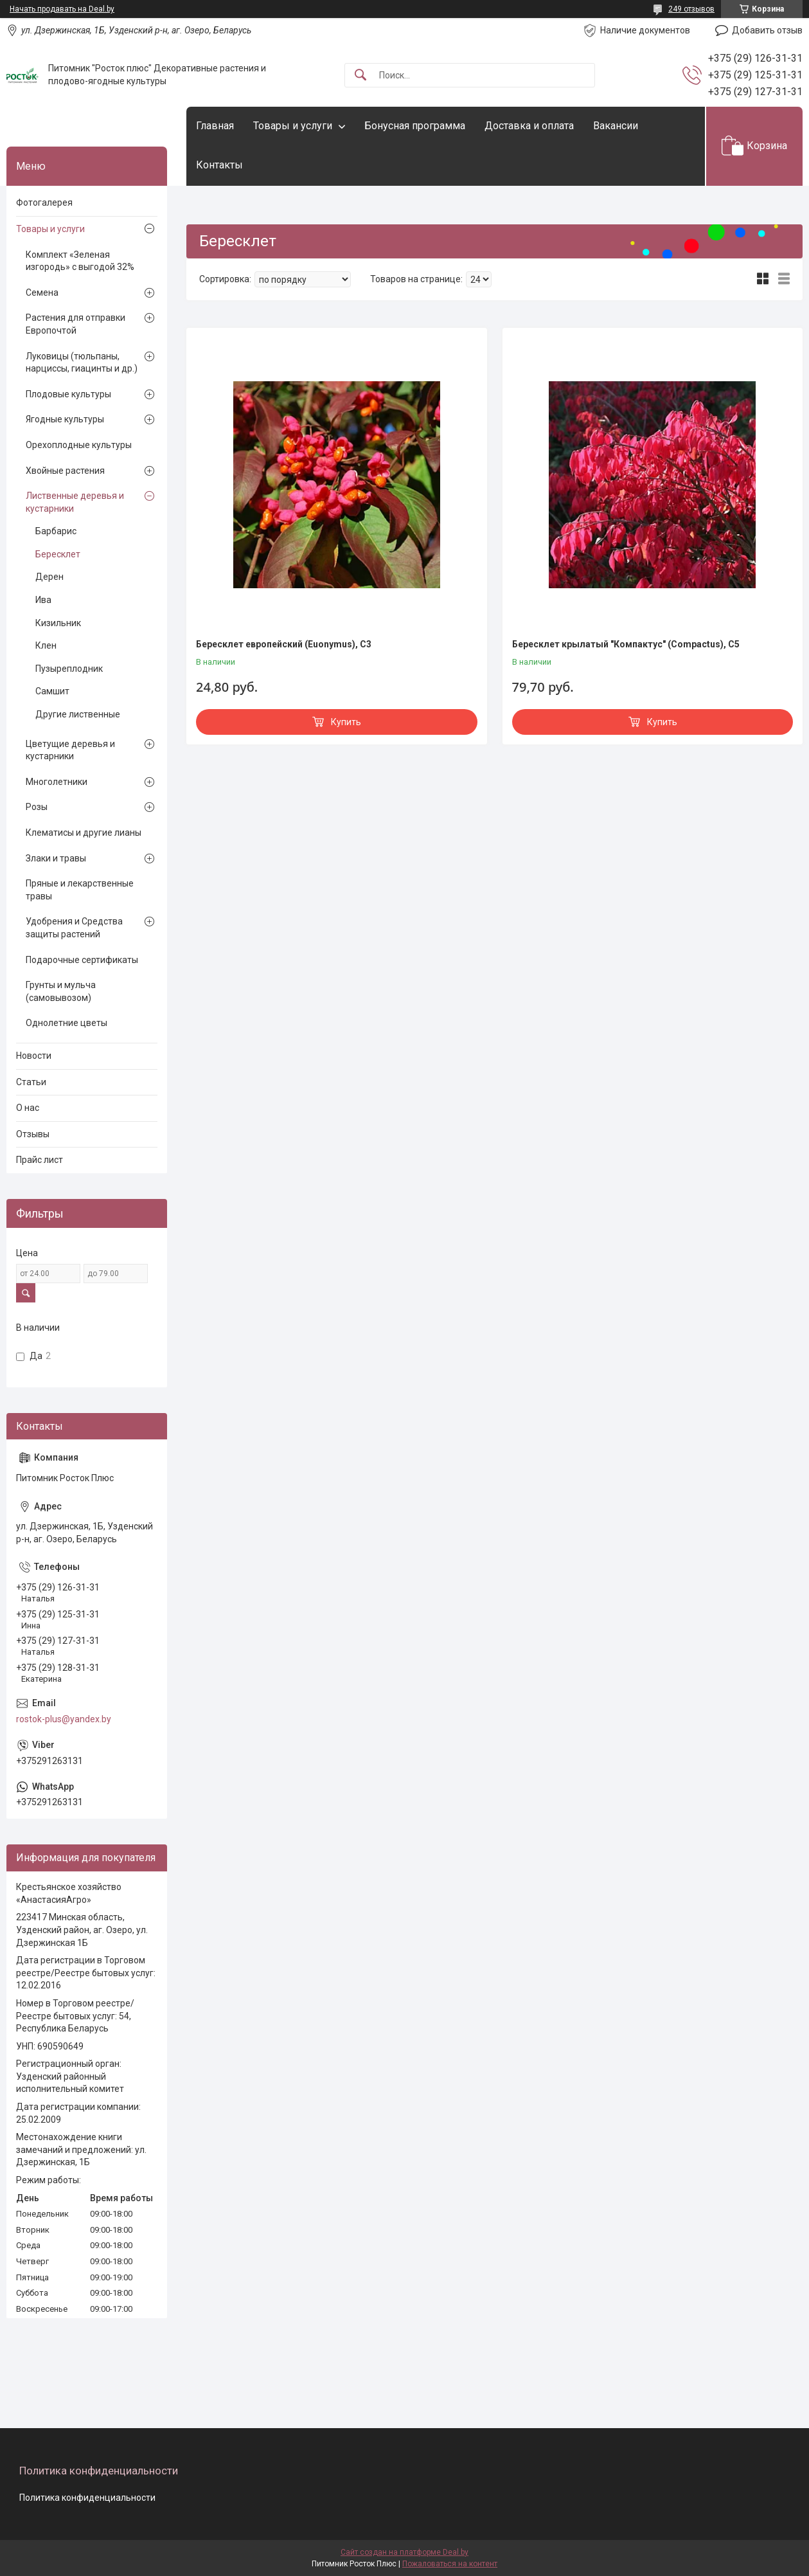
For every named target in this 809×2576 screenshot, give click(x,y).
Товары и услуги (292, 126)
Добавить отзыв (767, 30)
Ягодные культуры (65, 419)
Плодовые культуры (68, 394)
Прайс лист (39, 1160)
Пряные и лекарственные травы (80, 889)
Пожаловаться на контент (449, 2563)
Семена (42, 292)
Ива (43, 600)
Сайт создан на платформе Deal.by (404, 2552)
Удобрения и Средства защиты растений (74, 927)
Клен (46, 645)
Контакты (219, 165)
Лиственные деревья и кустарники (75, 502)
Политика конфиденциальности (87, 2497)
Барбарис (55, 531)
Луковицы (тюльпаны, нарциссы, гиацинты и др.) (82, 362)
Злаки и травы (56, 858)
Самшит (52, 691)
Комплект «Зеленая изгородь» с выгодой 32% (80, 261)
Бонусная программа (414, 126)
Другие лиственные (77, 714)
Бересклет (57, 554)
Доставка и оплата (529, 126)
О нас (27, 1108)
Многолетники (56, 782)
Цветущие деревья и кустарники (70, 750)
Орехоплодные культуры (79, 445)
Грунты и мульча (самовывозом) (61, 991)
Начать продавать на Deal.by (62, 9)
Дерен (49, 577)
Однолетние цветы (66, 1023)
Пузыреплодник (69, 668)
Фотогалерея (44, 202)
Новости (33, 1055)
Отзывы (32, 1134)
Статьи (31, 1082)
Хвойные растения (65, 470)
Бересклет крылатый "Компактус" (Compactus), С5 (626, 644)
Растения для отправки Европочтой (75, 324)
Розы (37, 807)
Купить (346, 722)
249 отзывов (691, 9)
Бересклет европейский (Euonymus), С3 (283, 644)
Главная (215, 126)
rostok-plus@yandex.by (63, 1719)
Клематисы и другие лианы (83, 832)
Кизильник (58, 623)
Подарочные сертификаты (82, 960)
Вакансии (615, 126)
